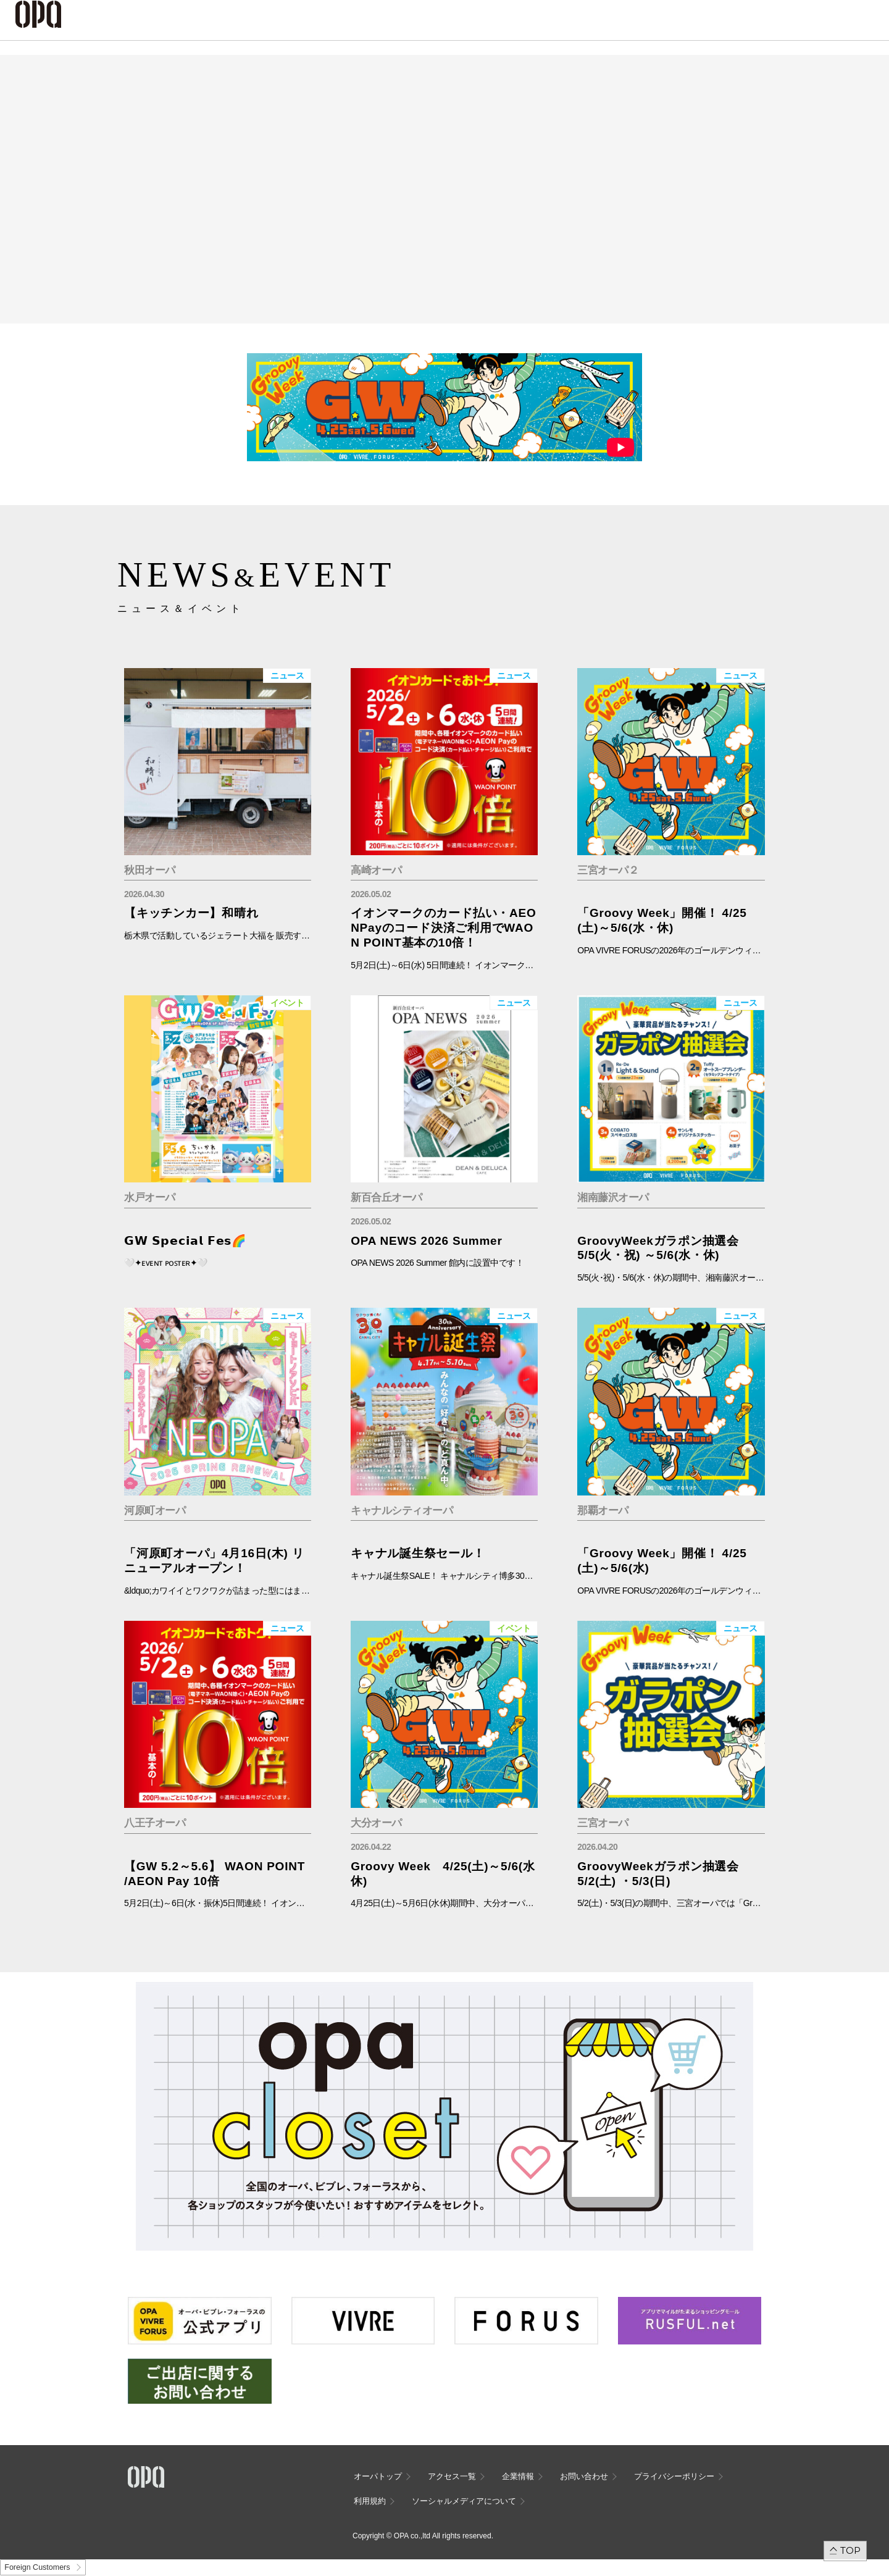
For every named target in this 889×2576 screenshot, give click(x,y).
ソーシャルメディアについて (464, 2501)
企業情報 (518, 2476)
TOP (850, 2550)
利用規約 (370, 2501)
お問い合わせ (584, 2476)
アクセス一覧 (452, 2476)
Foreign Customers (37, 2567)
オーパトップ (378, 2476)
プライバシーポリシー (674, 2476)
